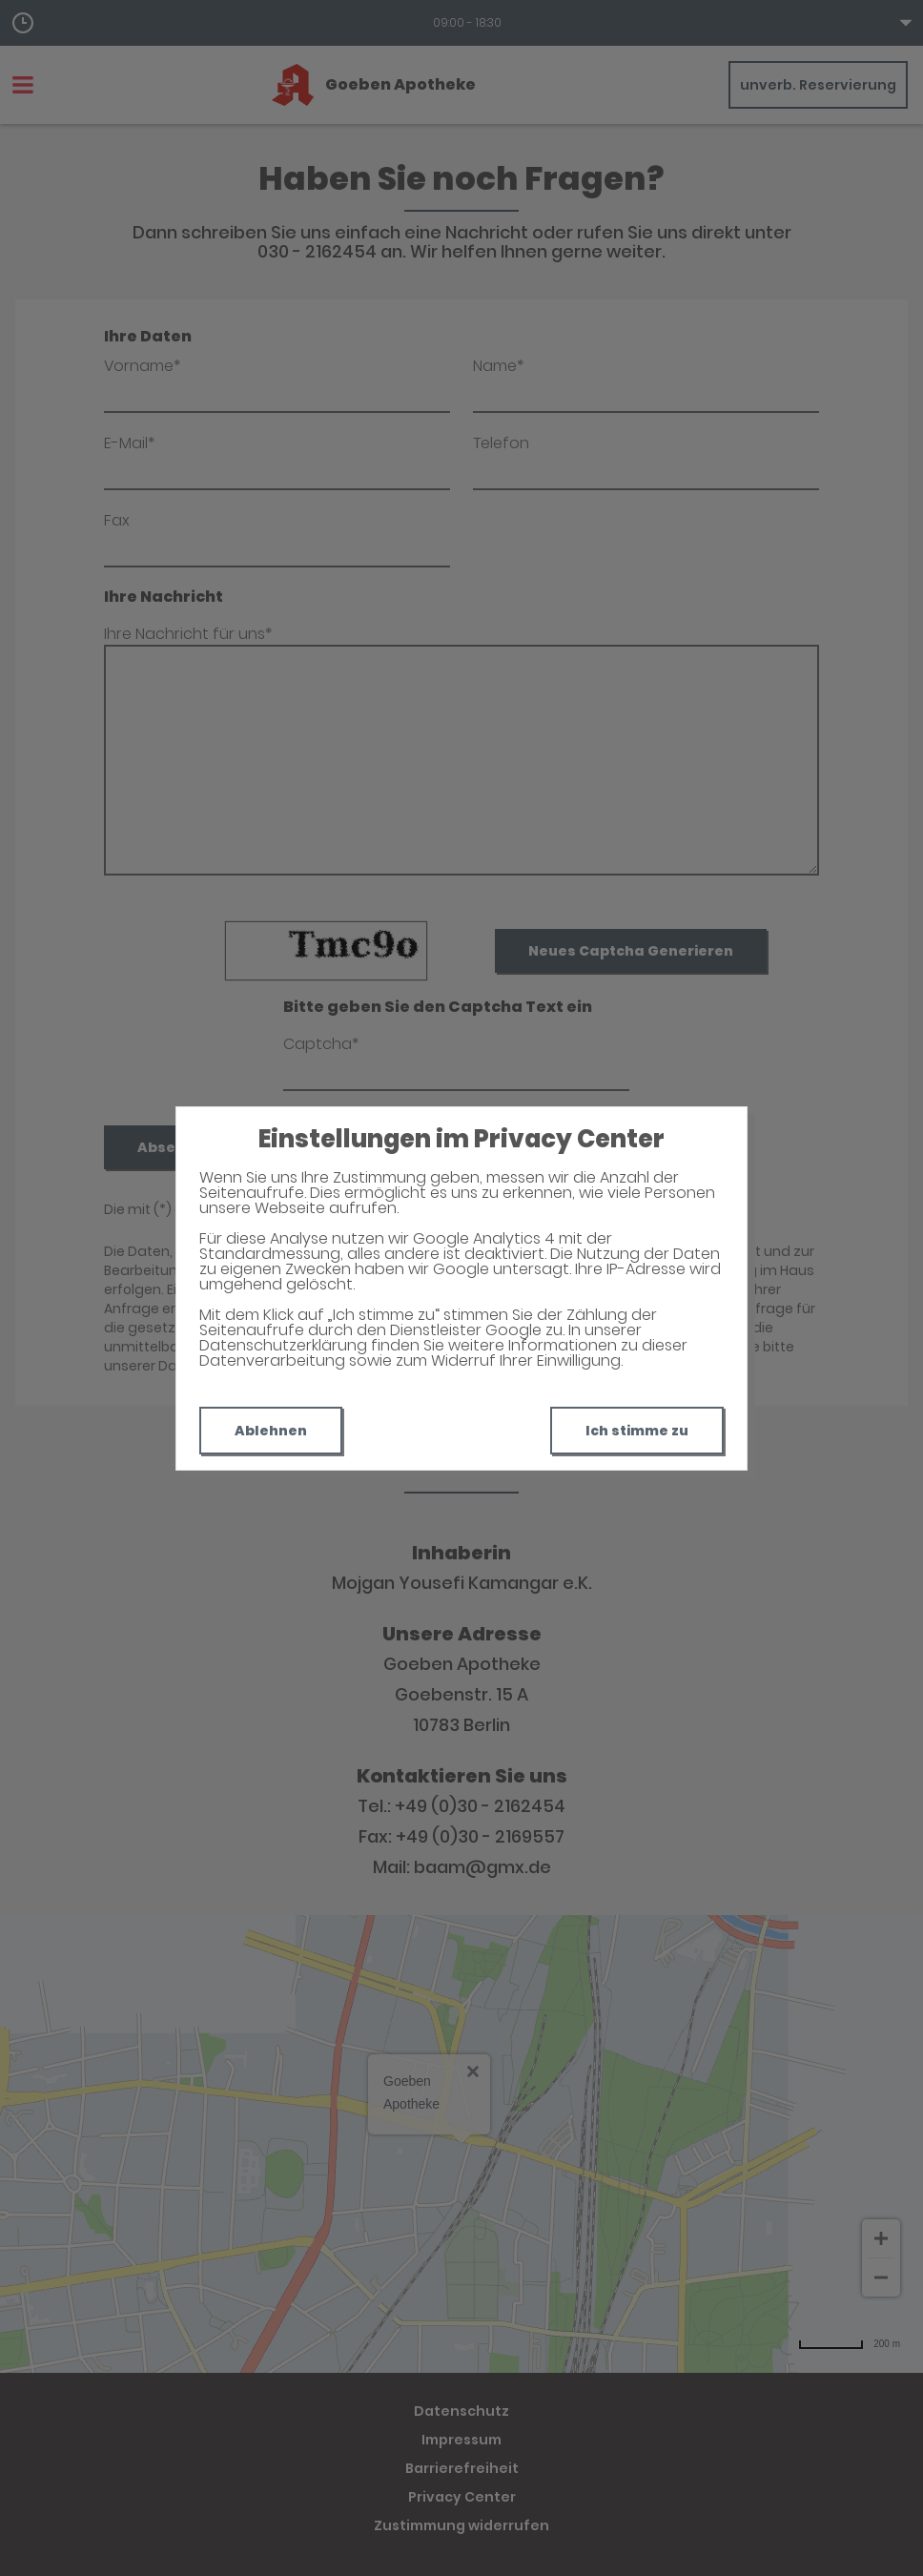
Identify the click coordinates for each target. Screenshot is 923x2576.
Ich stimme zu (636, 1430)
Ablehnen (271, 1430)
